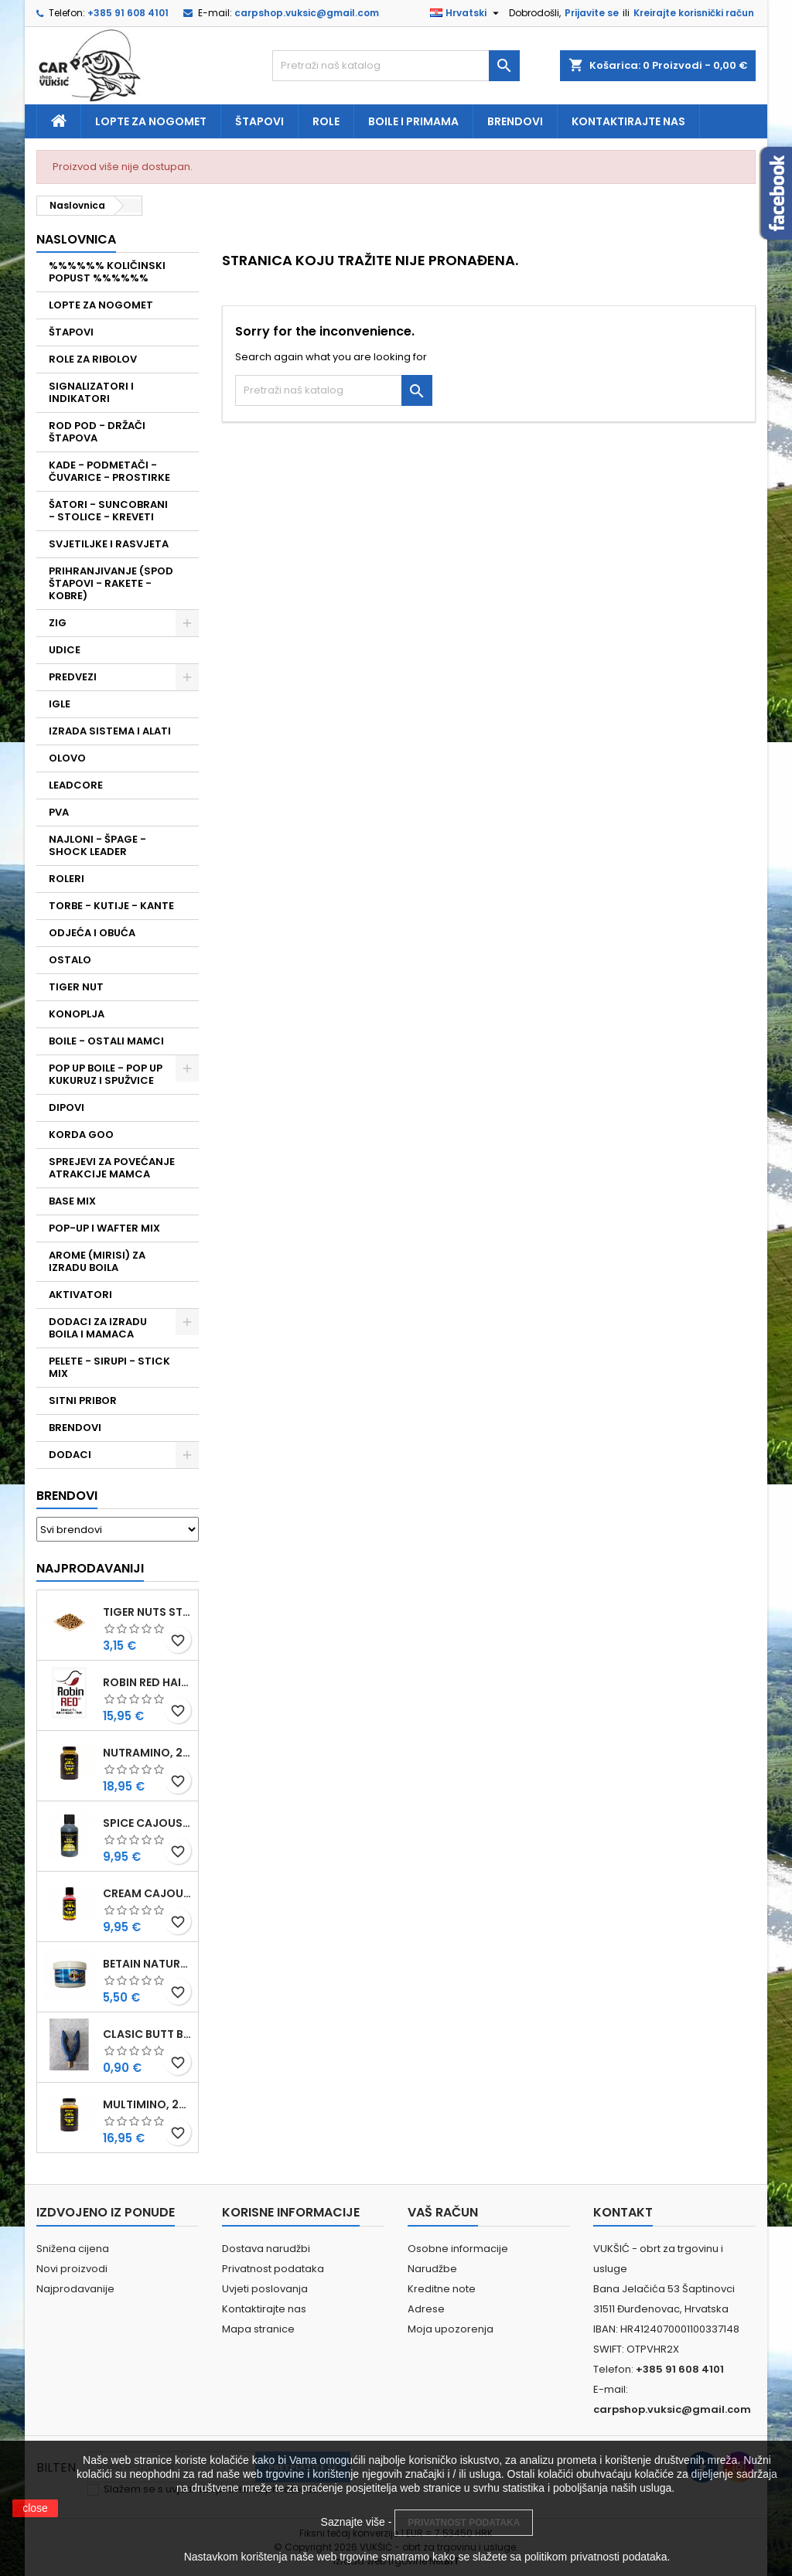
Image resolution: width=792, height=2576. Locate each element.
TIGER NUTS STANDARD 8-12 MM (147, 1612)
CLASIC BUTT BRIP (147, 2034)
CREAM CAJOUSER (147, 1893)
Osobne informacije (458, 2248)
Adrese (426, 2309)
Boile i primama (413, 121)
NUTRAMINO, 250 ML (147, 1752)
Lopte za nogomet (151, 121)
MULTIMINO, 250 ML (147, 2104)
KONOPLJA (76, 1014)
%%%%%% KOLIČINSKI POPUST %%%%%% (107, 271)
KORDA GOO (81, 1134)
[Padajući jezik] (466, 13)
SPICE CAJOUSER (147, 1823)
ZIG (58, 622)
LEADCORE (76, 785)
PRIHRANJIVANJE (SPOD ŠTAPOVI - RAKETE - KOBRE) (111, 583)
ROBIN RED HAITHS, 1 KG (147, 1682)
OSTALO (70, 959)
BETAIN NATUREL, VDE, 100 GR (147, 1964)
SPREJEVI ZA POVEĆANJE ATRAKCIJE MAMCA (112, 1167)
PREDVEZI (73, 677)
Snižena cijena (72, 2248)
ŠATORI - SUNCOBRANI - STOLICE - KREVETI (108, 510)
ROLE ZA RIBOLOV (93, 359)
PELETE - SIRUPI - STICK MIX (109, 1367)
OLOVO (67, 758)
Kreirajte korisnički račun (693, 12)
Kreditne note (442, 2288)
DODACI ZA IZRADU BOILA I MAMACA (98, 1327)
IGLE (59, 704)
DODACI (70, 1454)
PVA (59, 812)
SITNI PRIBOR (83, 1400)
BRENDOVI (75, 1427)
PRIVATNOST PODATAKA (464, 2522)
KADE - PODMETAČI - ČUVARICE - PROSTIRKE (109, 471)
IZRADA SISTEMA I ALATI (110, 731)
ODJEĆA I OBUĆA (92, 932)
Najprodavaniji (90, 1568)
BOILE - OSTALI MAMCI (106, 1041)
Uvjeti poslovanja (265, 2288)
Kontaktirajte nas (628, 121)
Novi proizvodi (72, 2268)
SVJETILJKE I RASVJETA (109, 544)
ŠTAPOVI (71, 332)
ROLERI (66, 878)
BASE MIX (72, 1201)
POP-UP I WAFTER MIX (104, 1228)
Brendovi (515, 121)
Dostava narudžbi (266, 2248)
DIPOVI (66, 1107)
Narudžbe (432, 2268)
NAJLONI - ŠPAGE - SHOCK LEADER (97, 845)
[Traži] (396, 65)
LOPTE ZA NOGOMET (101, 305)
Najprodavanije (75, 2288)
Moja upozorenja (450, 2329)
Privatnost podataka (273, 2268)
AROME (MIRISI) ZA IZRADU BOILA (97, 1261)
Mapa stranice (258, 2329)
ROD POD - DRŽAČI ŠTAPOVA (97, 431)
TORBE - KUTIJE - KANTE (111, 905)
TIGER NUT (76, 987)
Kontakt (623, 2212)
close (35, 2508)
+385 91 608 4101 (128, 12)
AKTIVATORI (80, 1294)
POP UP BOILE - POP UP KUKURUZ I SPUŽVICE (105, 1074)
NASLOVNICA (76, 239)
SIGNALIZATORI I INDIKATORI (91, 392)
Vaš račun (443, 2212)
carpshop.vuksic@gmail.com (306, 12)
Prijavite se (592, 12)
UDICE (64, 649)
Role (326, 121)
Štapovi (259, 121)
